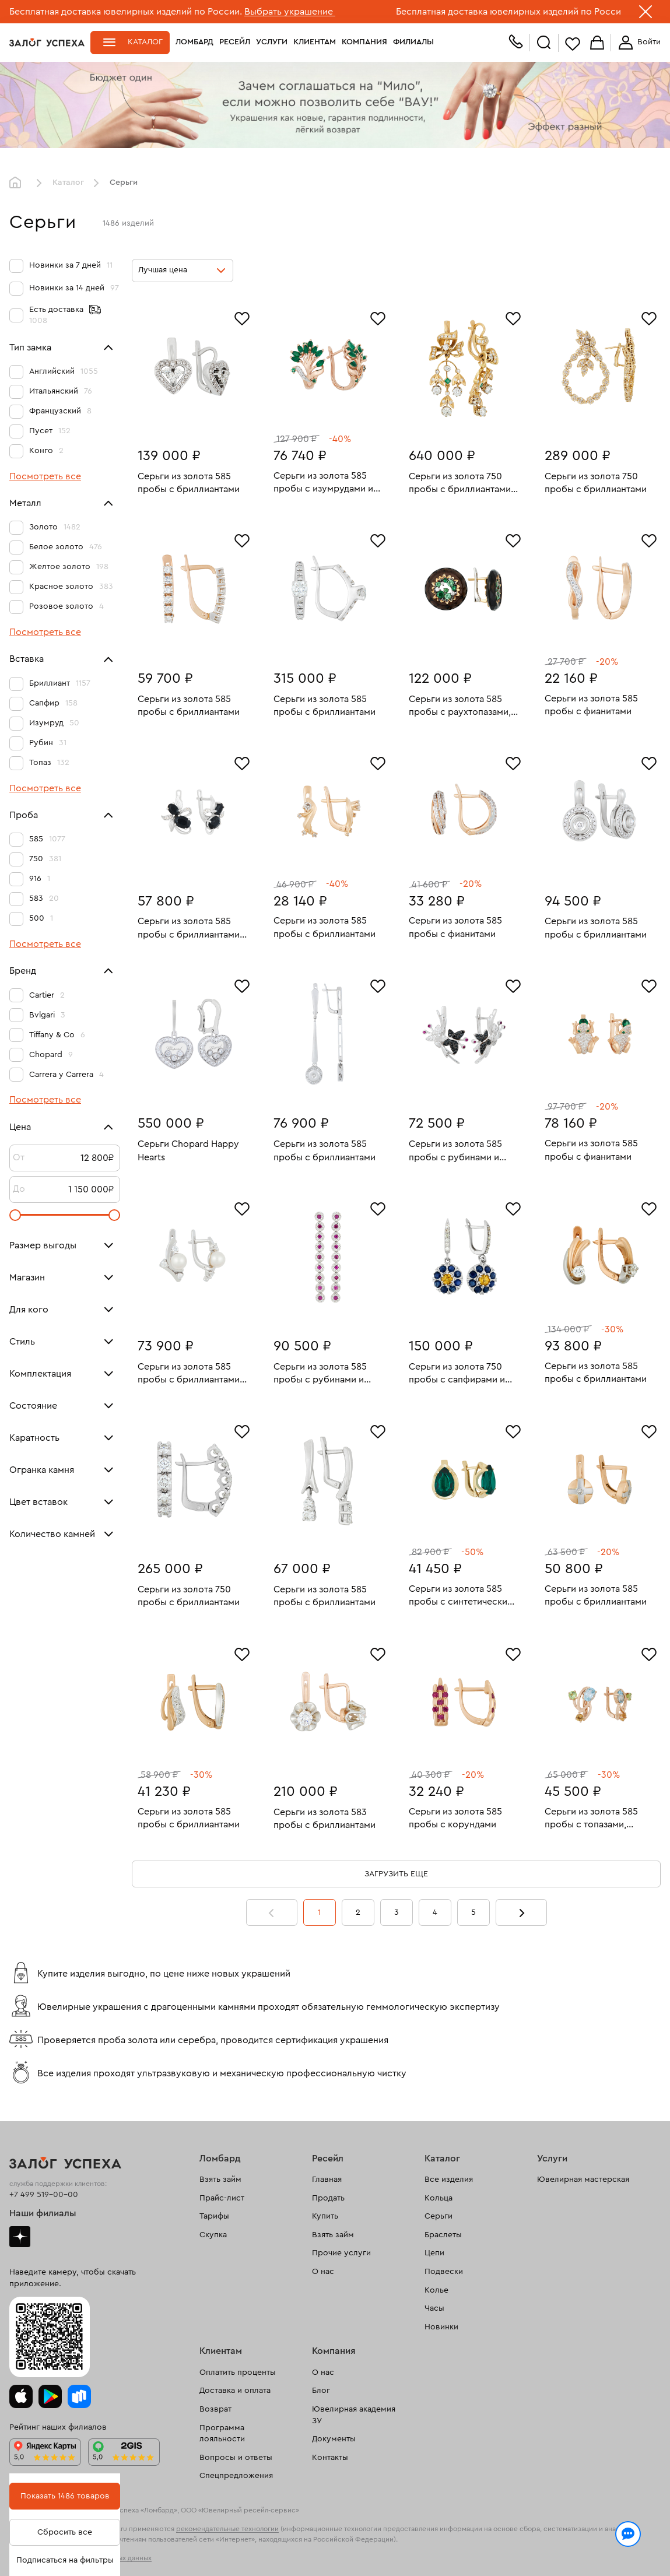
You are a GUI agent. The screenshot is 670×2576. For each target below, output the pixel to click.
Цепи (434, 2253)
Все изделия (449, 2179)
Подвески (444, 2272)
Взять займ (220, 2179)
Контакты (330, 2458)
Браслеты (443, 2235)
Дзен (19, 2236)
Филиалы (413, 42)
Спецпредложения (236, 2476)
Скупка (213, 2235)
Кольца (438, 2198)
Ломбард (194, 42)
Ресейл (234, 42)
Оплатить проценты (237, 2372)
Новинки (441, 2327)
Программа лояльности (222, 2434)
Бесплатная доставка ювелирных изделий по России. (125, 11)
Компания (364, 42)
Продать (328, 2198)
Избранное (572, 43)
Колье (436, 2290)
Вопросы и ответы (235, 2458)
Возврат (215, 2409)
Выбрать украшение (289, 11)
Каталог (145, 42)
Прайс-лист (221, 2198)
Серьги (438, 2216)
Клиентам (314, 42)
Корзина (597, 43)
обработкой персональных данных (195, 2555)
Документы (334, 2439)
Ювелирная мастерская (583, 2179)
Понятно (622, 2548)
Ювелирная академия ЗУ (353, 2415)
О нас (323, 2272)
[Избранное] (242, 317)
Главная (18, 183)
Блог (321, 2391)
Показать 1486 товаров (65, 2496)
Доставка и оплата (235, 2391)
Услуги (271, 42)
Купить (325, 2216)
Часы (434, 2308)
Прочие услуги (341, 2253)
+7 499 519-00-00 (43, 2195)
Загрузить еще (396, 1874)
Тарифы (214, 2216)
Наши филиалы (42, 2213)
